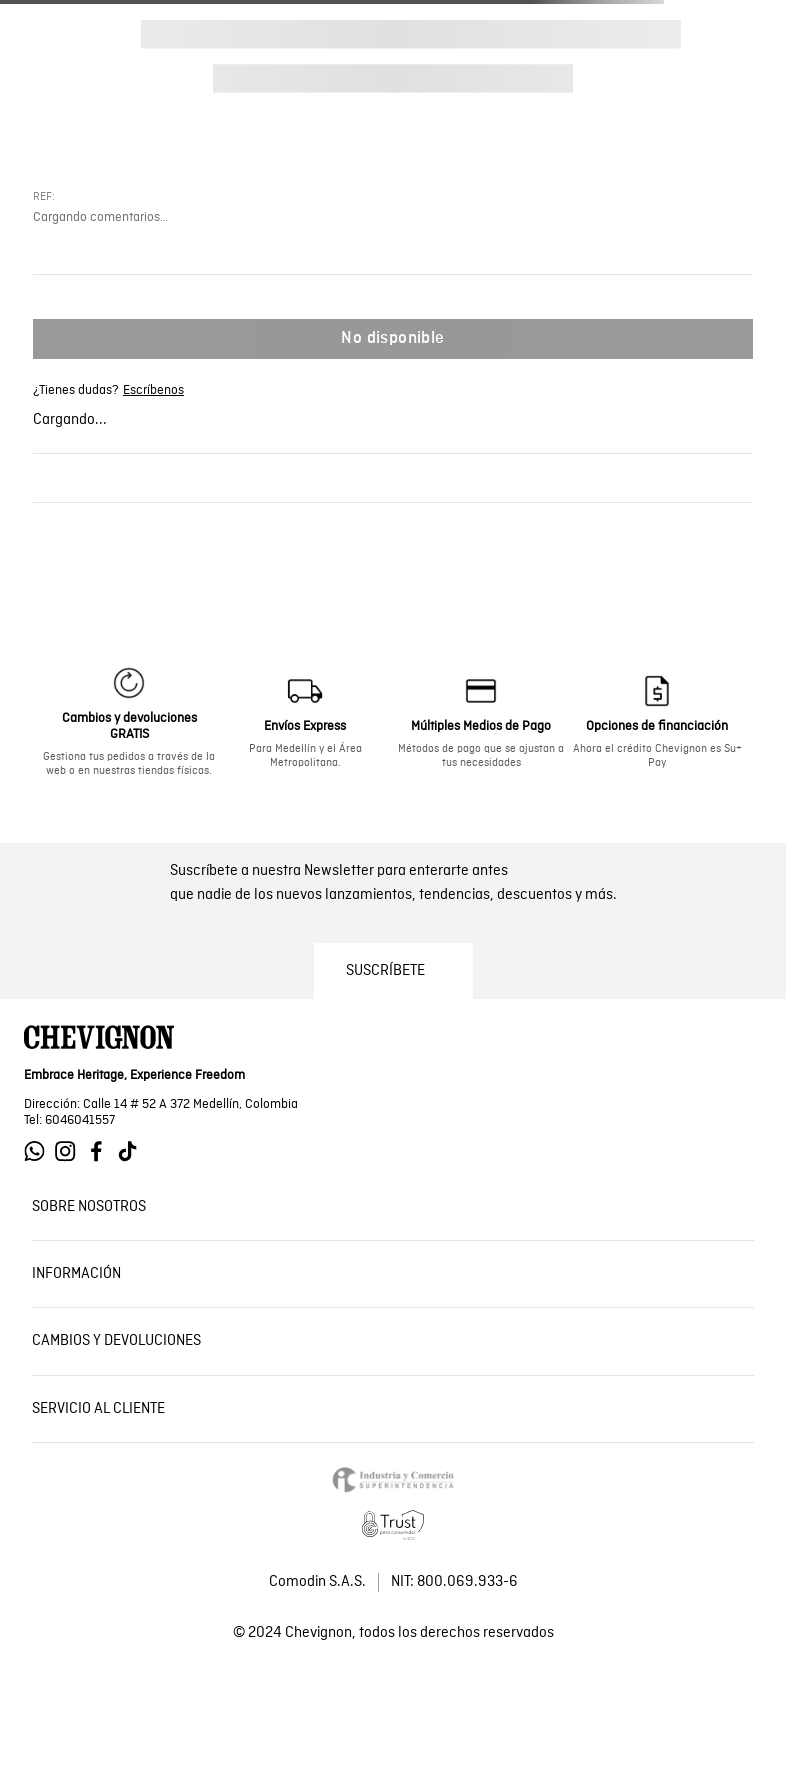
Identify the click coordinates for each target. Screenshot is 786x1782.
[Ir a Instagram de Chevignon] (70, 1151)
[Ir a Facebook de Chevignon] (101, 1151)
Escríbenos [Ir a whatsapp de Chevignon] (153, 391)
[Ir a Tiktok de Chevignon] (132, 1151)
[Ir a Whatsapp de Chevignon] (39, 1151)
